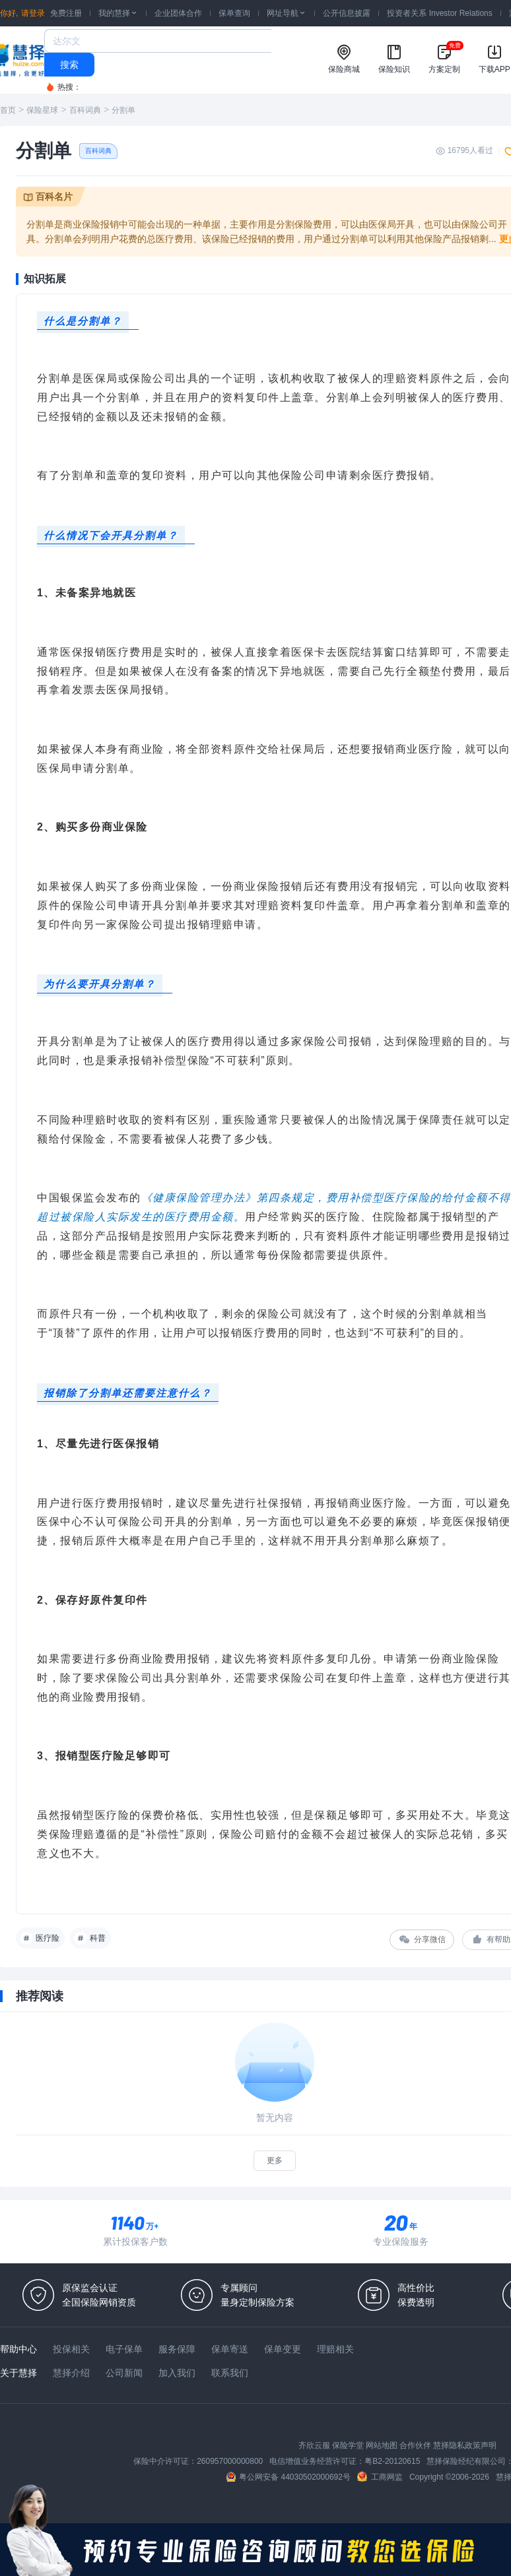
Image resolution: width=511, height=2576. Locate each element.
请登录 (33, 13)
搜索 (69, 64)
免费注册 (66, 13)
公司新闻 (124, 2373)
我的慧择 (118, 13)
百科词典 (85, 110)
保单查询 (234, 13)
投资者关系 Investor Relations (439, 13)
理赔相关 (335, 2349)
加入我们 (176, 2373)
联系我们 (229, 2373)
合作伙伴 (415, 2445)
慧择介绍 (71, 2373)
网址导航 (286, 13)
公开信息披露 (346, 13)
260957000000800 (230, 2461)
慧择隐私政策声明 (464, 2445)
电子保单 (124, 2349)
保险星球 (42, 110)
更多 (275, 2160)
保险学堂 (348, 2445)
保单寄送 (229, 2349)
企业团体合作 (178, 13)
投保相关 (71, 2349)
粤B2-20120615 (392, 2461)
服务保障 (176, 2349)
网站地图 (381, 2445)
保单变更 (282, 2349)
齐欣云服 (314, 2445)
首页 (8, 110)
